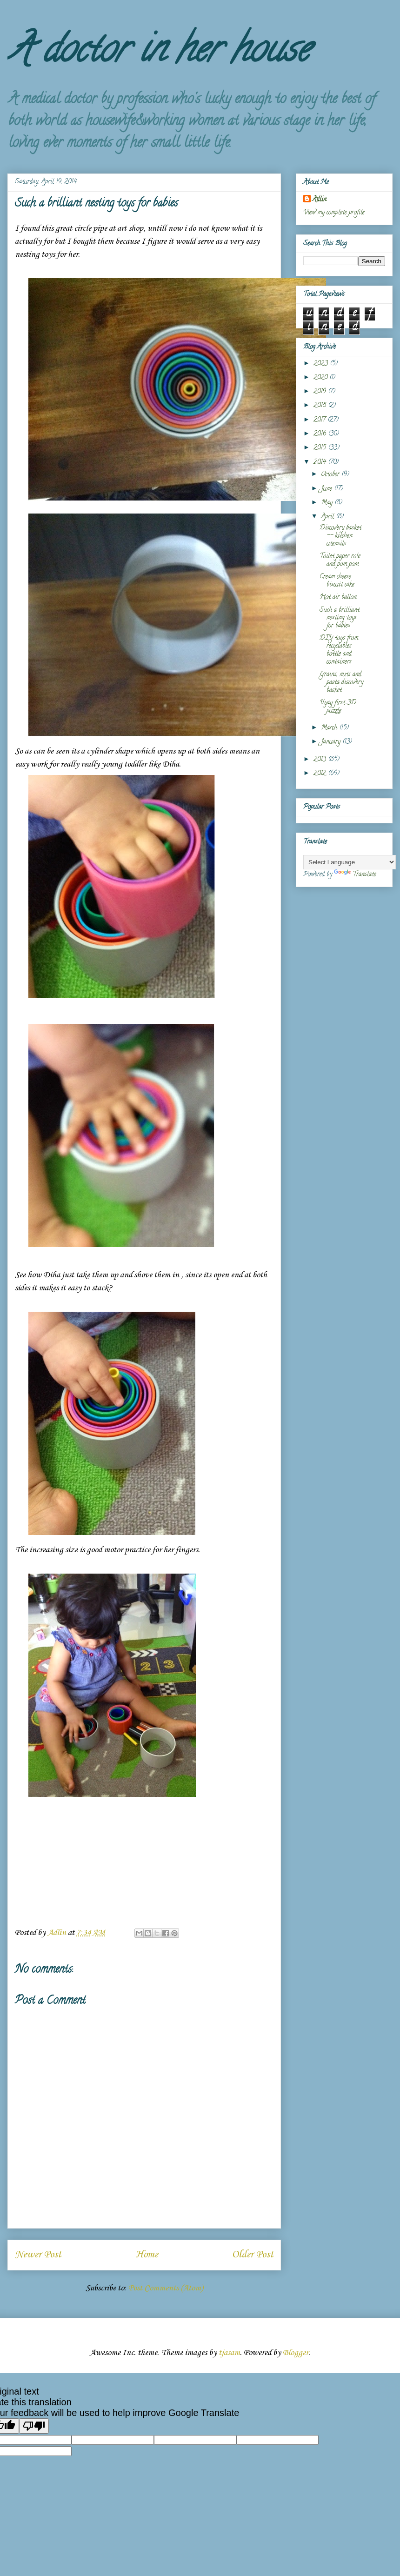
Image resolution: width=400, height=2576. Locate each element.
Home (146, 2255)
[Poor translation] (34, 2426)
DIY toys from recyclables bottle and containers (339, 650)
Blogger (295, 2353)
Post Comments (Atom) (165, 2288)
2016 (320, 434)
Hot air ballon (338, 597)
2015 (320, 448)
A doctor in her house (158, 53)
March (330, 728)
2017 (320, 420)
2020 (321, 378)
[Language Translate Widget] (349, 862)
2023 (321, 364)
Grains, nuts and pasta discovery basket (341, 682)
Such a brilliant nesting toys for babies (340, 618)
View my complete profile (334, 213)
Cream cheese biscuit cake (337, 581)
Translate (355, 875)
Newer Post (38, 2255)
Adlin (320, 200)
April (328, 517)
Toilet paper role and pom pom (340, 560)
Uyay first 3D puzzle (338, 707)
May (327, 503)
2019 (320, 392)
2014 (320, 462)
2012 (320, 774)
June (327, 489)
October (331, 475)
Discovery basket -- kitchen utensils (340, 536)
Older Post (252, 2255)
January (331, 742)
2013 (320, 760)
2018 (320, 406)
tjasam (229, 2353)
